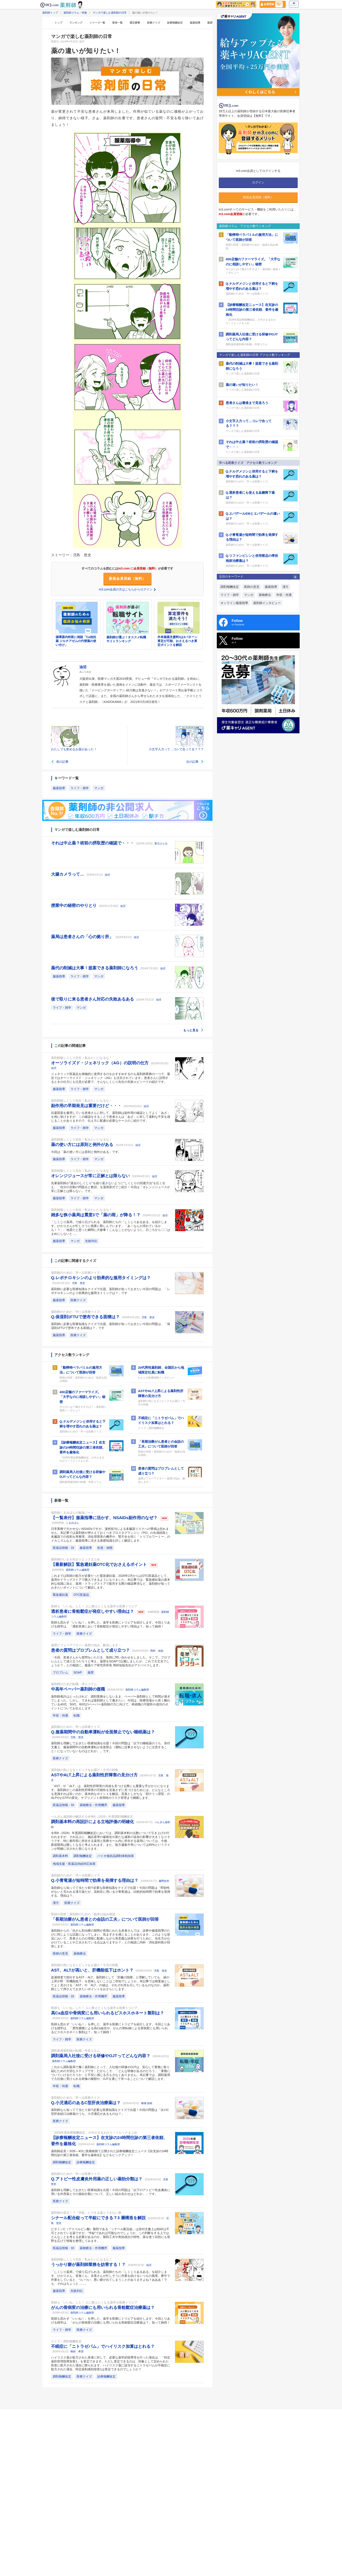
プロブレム (60, 1672)
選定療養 (135, 22)
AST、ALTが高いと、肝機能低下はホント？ (93, 1970)
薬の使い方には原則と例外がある (82, 1144)
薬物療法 (80, 1953)
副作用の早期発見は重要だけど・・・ (87, 1105)
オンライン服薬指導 (234, 603)
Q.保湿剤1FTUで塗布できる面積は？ (86, 1317)
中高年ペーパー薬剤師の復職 (78, 1689)
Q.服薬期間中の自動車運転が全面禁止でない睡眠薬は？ (103, 1732)
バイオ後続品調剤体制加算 (115, 1856)
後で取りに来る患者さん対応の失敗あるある (93, 999)
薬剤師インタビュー (267, 603)
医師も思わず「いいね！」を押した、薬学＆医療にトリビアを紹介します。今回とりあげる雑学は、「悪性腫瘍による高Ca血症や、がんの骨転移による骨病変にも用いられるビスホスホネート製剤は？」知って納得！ (110, 2028)
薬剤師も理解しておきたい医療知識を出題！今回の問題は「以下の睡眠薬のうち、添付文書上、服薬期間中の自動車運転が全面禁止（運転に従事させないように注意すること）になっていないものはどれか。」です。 (110, 1747)
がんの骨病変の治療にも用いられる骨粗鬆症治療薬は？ (103, 2307)
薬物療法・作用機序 (93, 1805)
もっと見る (193, 1030)
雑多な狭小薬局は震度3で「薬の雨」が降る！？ (96, 1215)
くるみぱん (72, 1522)
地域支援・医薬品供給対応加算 (74, 1863)
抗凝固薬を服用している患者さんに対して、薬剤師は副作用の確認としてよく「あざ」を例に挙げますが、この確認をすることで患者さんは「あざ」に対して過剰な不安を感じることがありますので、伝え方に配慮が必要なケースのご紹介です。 (110, 1116)
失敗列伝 (91, 1241)
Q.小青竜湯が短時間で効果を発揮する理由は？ (95, 1880)
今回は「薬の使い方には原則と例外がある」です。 (86, 1152)
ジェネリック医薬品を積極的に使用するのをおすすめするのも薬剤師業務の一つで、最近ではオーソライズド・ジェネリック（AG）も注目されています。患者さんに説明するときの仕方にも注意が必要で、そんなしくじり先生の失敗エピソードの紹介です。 (110, 1078)
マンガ (98, 788)
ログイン (293, 4)
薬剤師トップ (50, 12)
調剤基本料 (60, 1856)
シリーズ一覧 (97, 22)
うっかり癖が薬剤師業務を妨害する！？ (89, 2264)
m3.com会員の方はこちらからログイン (127, 589)
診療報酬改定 (175, 22)
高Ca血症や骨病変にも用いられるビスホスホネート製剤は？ (107, 2013)
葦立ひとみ (161, 843)
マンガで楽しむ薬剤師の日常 (110, 12)
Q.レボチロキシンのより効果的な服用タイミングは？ (101, 1277)
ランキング (75, 22)
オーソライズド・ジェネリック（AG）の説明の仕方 (100, 1063)
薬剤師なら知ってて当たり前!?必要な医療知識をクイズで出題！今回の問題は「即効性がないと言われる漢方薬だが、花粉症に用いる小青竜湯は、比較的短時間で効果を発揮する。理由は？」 (110, 1891)
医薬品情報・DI (63, 1547)
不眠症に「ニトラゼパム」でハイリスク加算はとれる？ (103, 2346)
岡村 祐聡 (156, 1650)
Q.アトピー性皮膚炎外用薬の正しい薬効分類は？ (97, 2179)
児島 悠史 (78, 1283)
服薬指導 (195, 22)
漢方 (56, 1903)
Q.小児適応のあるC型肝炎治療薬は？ (86, 2102)
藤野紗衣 (164, 1880)
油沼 (107, 874)
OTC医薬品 (81, 1594)
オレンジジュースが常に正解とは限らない (91, 1175)
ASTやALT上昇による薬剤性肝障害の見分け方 (95, 1775)
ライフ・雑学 (79, 788)
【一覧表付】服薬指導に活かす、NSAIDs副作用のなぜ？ (105, 1517)
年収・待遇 (60, 1715)
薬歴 (209, 22)
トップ (58, 22)
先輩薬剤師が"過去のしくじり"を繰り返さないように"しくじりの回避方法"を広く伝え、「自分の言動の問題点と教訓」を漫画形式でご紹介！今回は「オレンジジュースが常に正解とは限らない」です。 (110, 1187)
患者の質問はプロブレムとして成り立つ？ (91, 1650)
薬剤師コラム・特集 (75, 12)
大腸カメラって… (68, 874)
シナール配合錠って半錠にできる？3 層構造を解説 (99, 2217)
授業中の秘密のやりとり (74, 905)
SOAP (78, 1672)
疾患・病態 (105, 1547)
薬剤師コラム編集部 (77, 1569)
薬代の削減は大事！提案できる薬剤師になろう (95, 968)
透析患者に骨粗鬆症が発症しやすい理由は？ (93, 1611)
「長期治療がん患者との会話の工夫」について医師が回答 (105, 1919)
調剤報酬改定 (83, 1856)
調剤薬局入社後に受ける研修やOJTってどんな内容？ (101, 2055)
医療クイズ (153, 22)
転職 (77, 1715)
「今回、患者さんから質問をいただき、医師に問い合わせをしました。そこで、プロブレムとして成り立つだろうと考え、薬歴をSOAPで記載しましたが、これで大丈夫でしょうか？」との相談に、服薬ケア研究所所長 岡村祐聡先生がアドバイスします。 (110, 1661)
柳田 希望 (77, 2351)
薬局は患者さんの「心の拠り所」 (82, 936)
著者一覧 (117, 22)
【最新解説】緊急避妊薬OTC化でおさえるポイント (99, 1564)
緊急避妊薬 (60, 1594)
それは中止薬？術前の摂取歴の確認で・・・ (93, 843)
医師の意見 (60, 1953)
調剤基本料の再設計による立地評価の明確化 (93, 1821)
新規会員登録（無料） (127, 578)
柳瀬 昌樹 (146, 2103)
